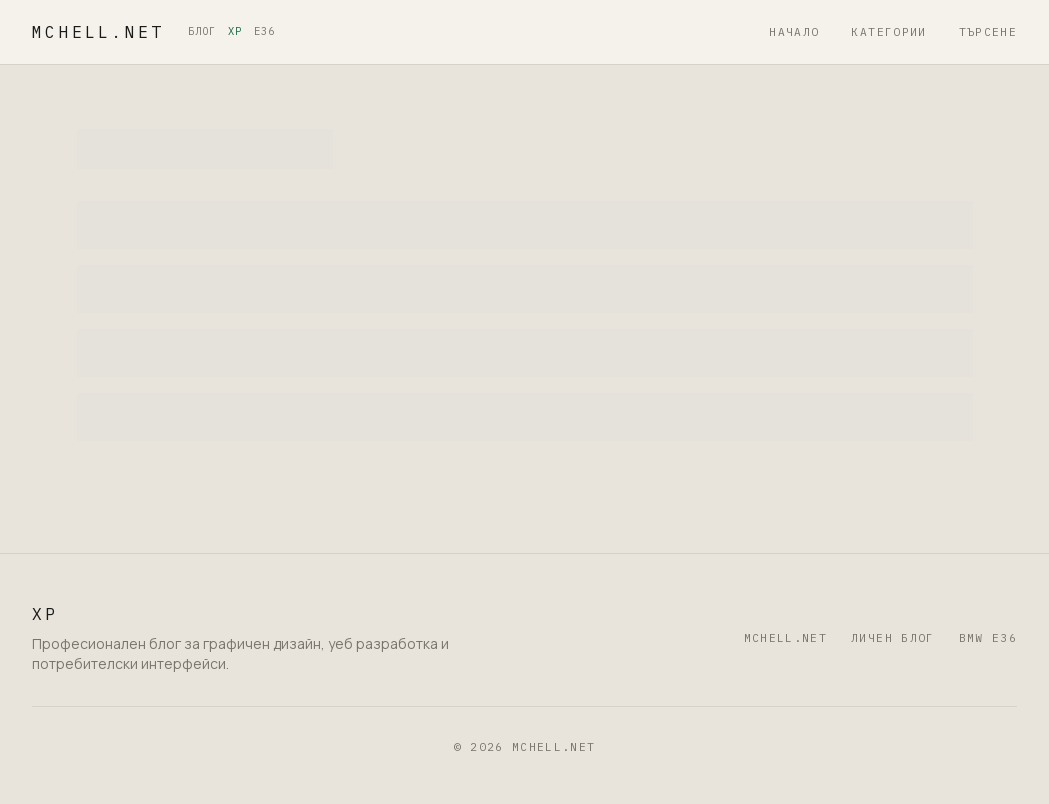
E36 (264, 31)
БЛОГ (202, 31)
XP (235, 31)
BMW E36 (988, 638)
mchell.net (98, 32)
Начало (794, 32)
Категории (888, 32)
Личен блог (892, 638)
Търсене (988, 32)
